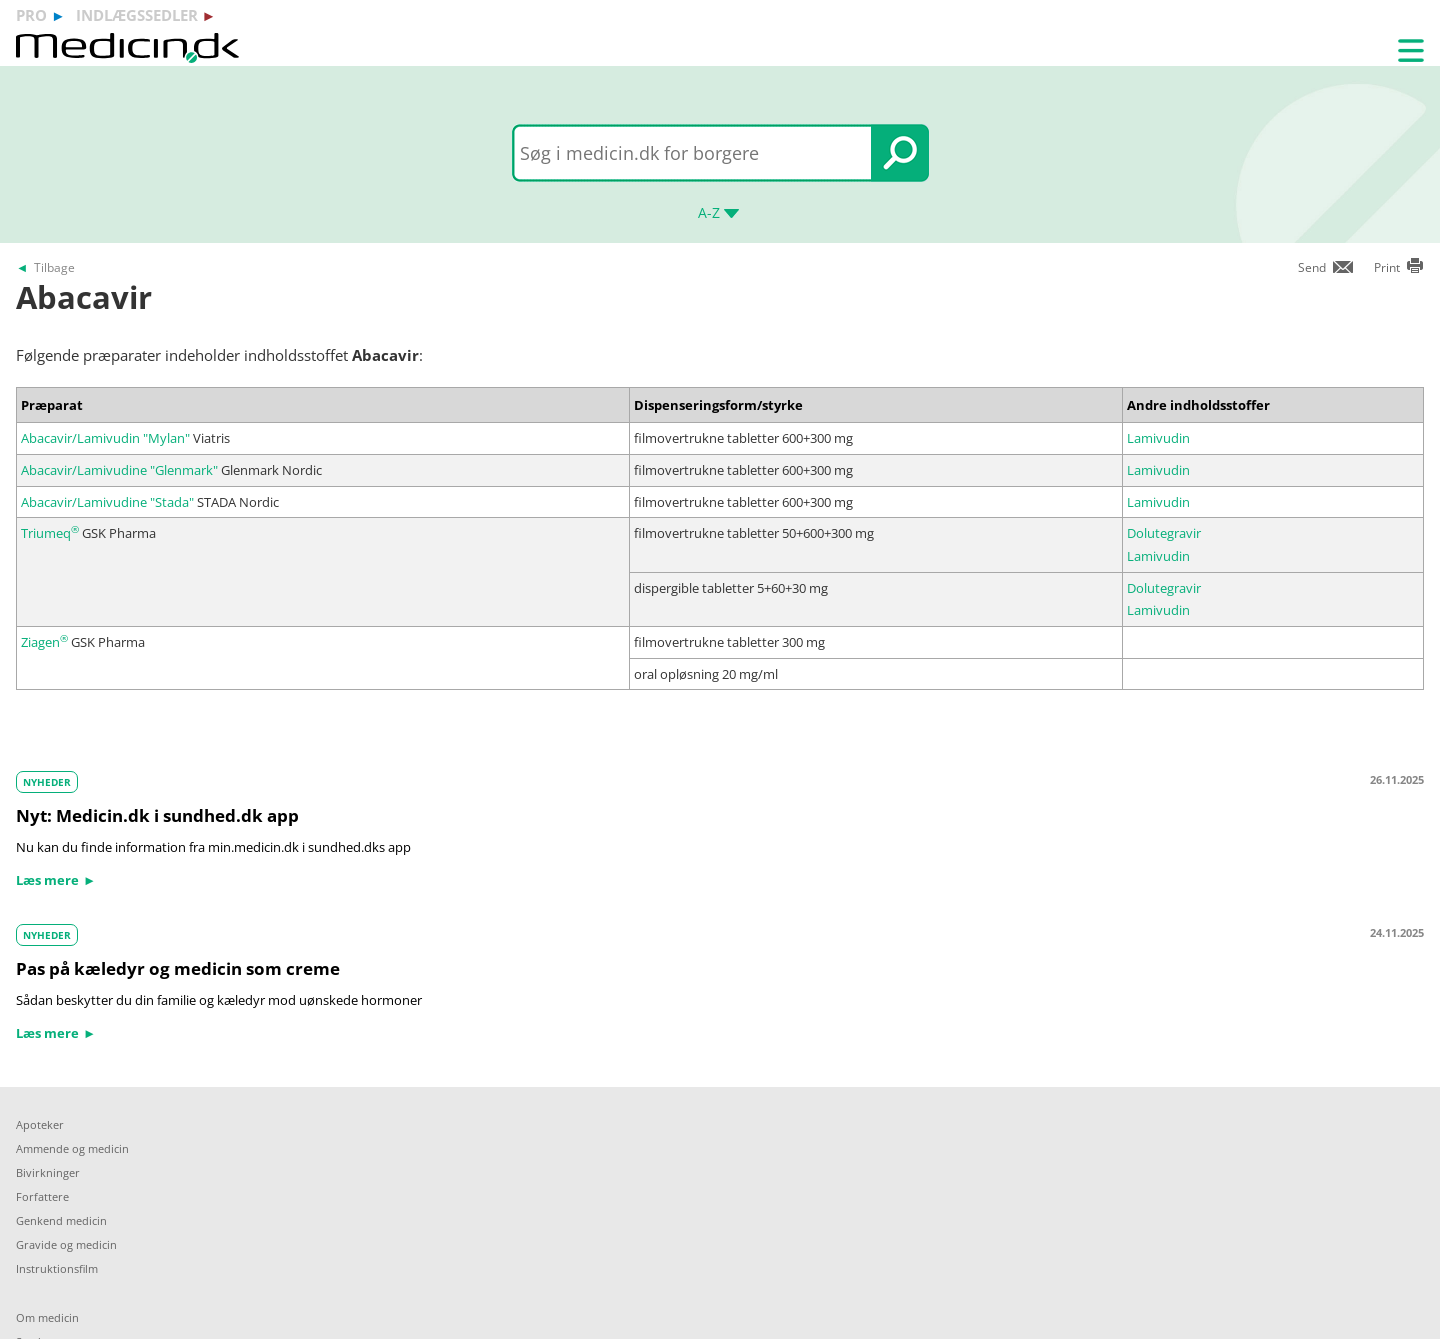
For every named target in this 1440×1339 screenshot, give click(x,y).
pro (31, 15)
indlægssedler (137, 15)
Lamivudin (1158, 438)
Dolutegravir (1164, 533)
